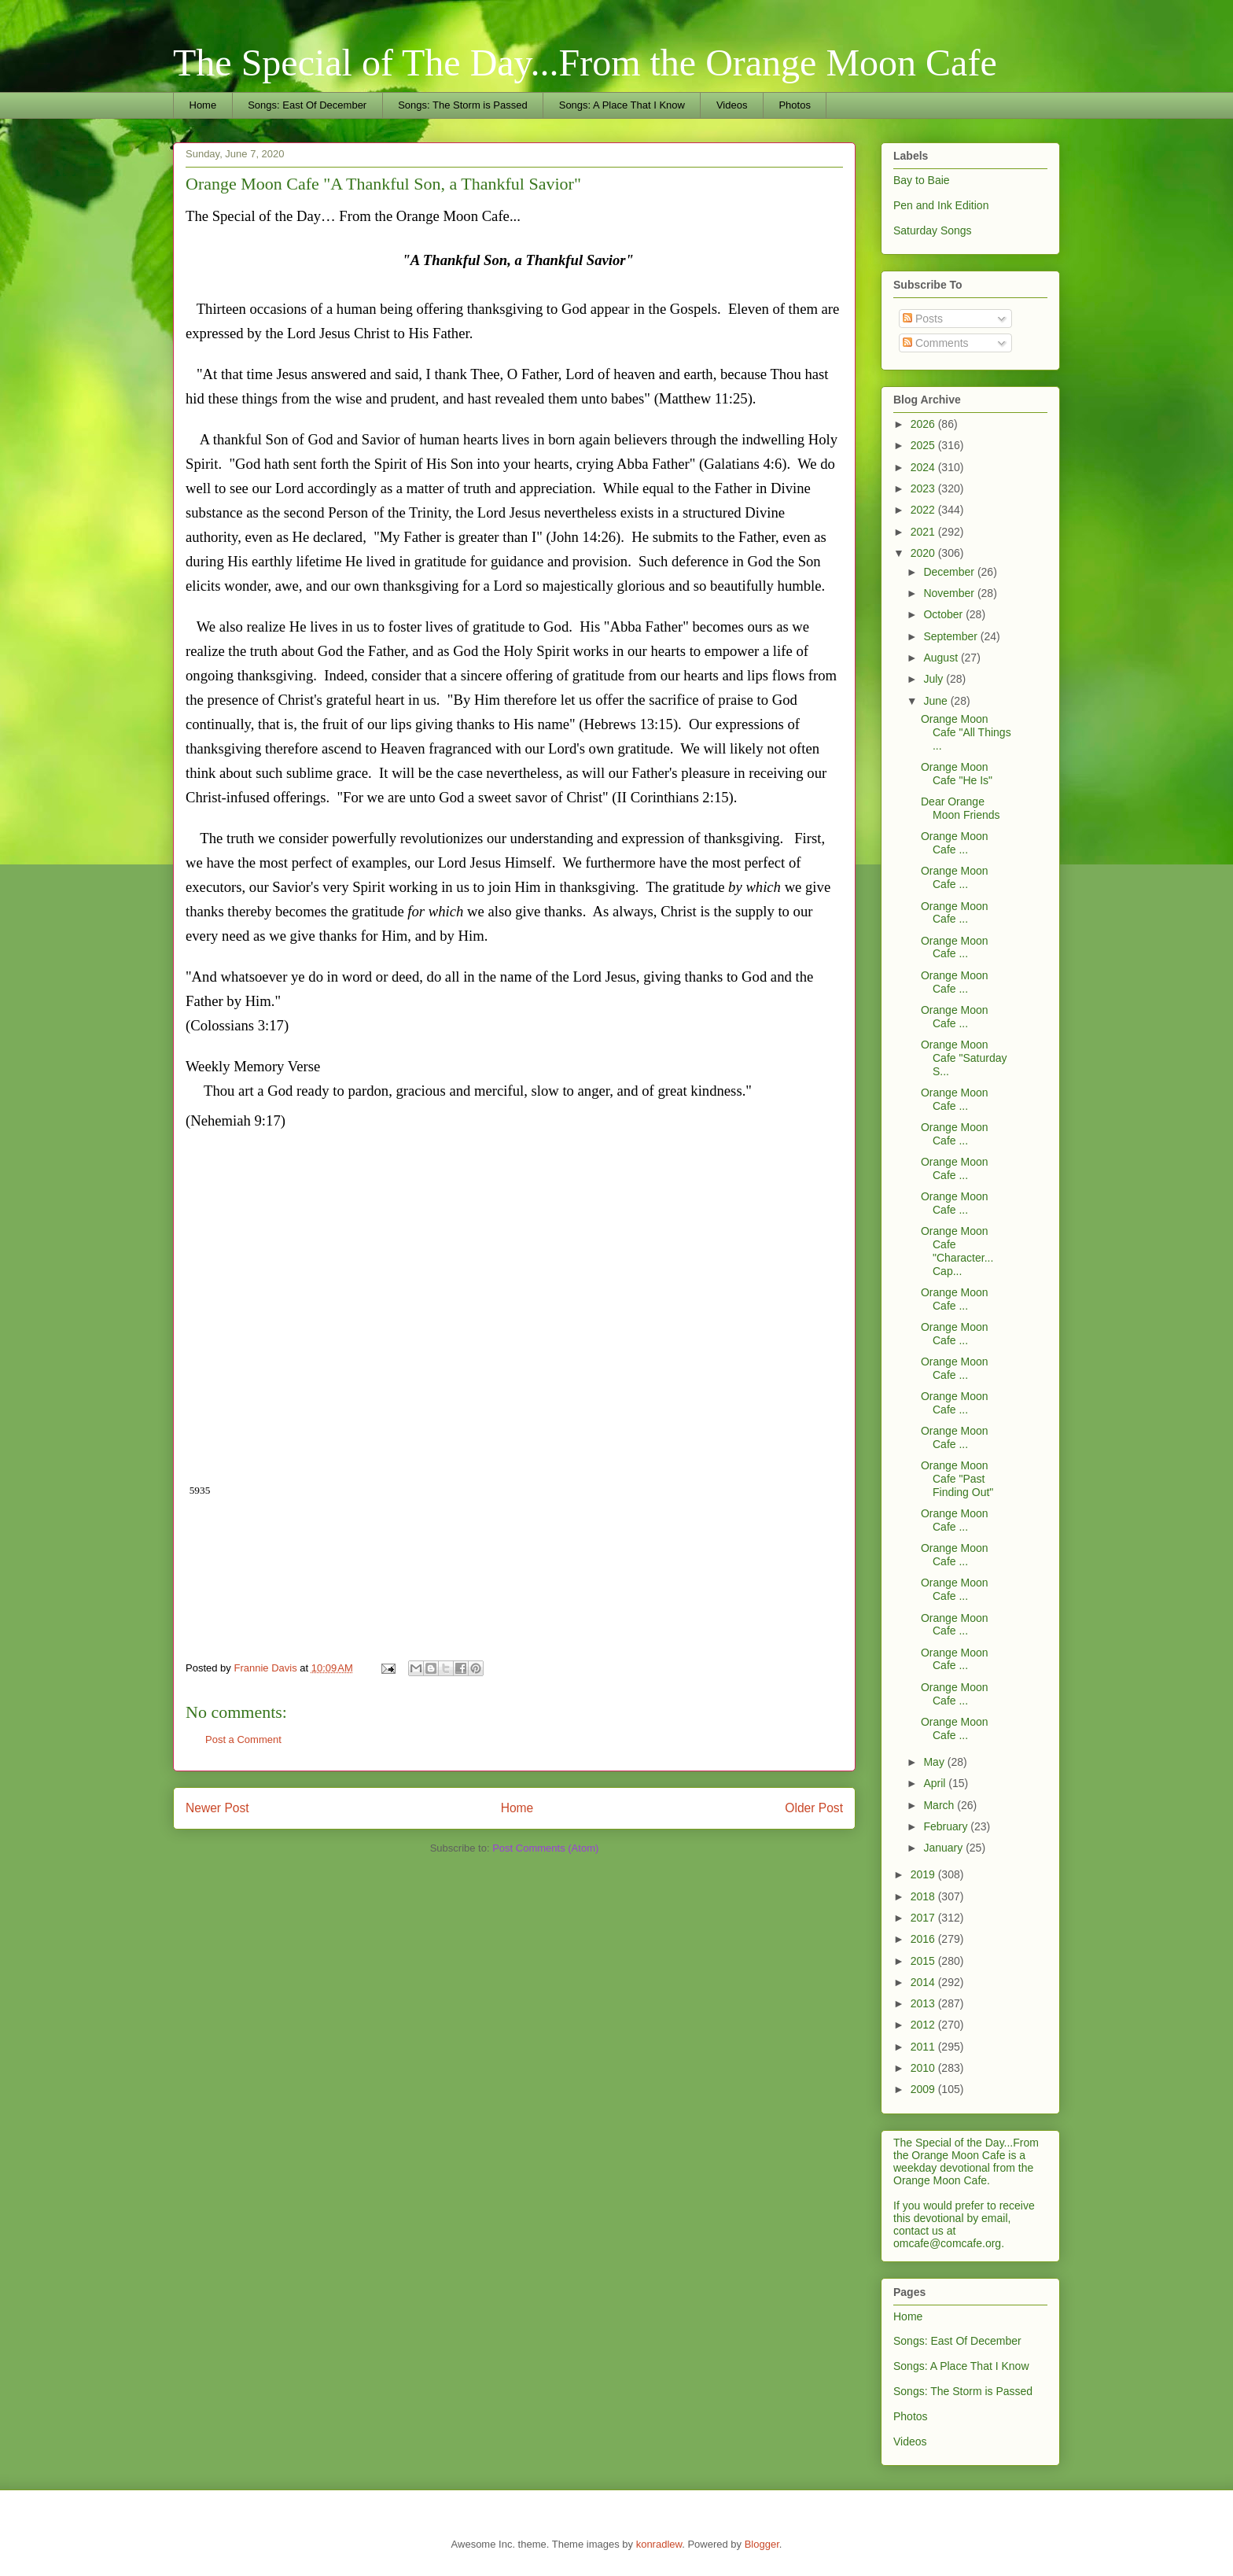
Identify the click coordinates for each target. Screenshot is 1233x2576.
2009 (924, 2089)
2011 (924, 2046)
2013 (924, 2003)
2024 (924, 467)
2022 (924, 509)
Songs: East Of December (307, 105)
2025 (924, 445)
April (935, 1783)
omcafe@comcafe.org (947, 2243)
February (946, 1826)
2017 (924, 1917)
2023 (924, 488)
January (944, 1847)
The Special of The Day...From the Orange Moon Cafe (585, 62)
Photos (794, 105)
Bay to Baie (921, 180)
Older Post (814, 1808)
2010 (924, 2068)
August (941, 657)
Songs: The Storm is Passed (463, 105)
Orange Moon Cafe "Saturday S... (964, 1058)
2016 (924, 1939)
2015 (924, 1961)
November (950, 593)
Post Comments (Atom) (545, 1848)
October (944, 614)
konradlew (659, 2544)
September (951, 636)
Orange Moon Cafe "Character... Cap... (957, 1251)
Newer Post (217, 1808)
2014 (924, 1982)
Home (203, 105)
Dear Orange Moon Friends (960, 808)
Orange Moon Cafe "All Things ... (966, 732)
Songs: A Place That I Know (622, 105)
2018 (924, 1896)
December (950, 572)
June (936, 701)
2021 (924, 531)
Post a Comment (243, 1739)
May (935, 1762)
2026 (924, 424)
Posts (923, 318)
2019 (924, 1874)
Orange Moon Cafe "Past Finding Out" (957, 1478)
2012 (924, 2024)
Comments (936, 343)
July (934, 679)
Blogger (762, 2544)
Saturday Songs (932, 230)
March (940, 1805)
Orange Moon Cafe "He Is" (956, 774)
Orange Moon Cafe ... (954, 843)
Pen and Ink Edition (940, 205)
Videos (732, 105)
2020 (924, 553)
